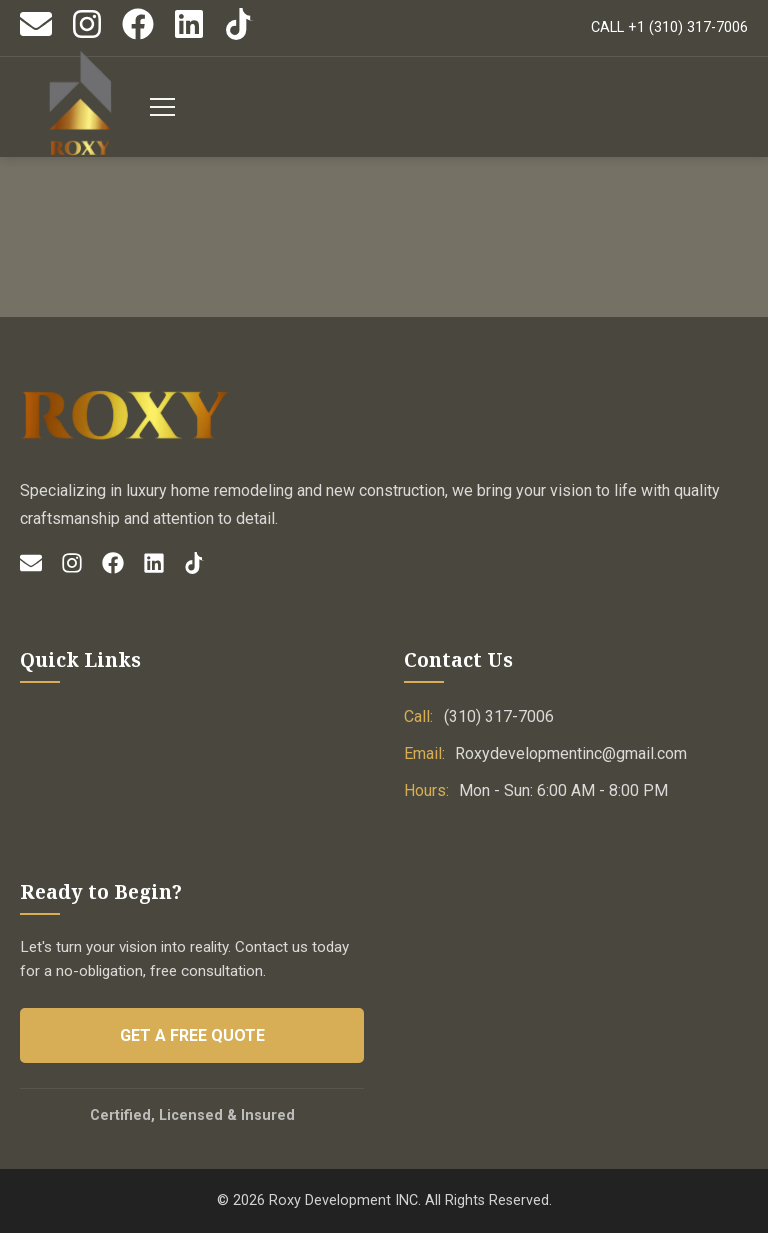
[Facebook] (138, 35)
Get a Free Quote (192, 1035)
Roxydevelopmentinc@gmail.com (571, 753)
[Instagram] (87, 35)
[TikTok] (240, 35)
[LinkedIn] (189, 35)
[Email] (36, 35)
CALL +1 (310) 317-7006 (669, 27)
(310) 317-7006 (499, 716)
